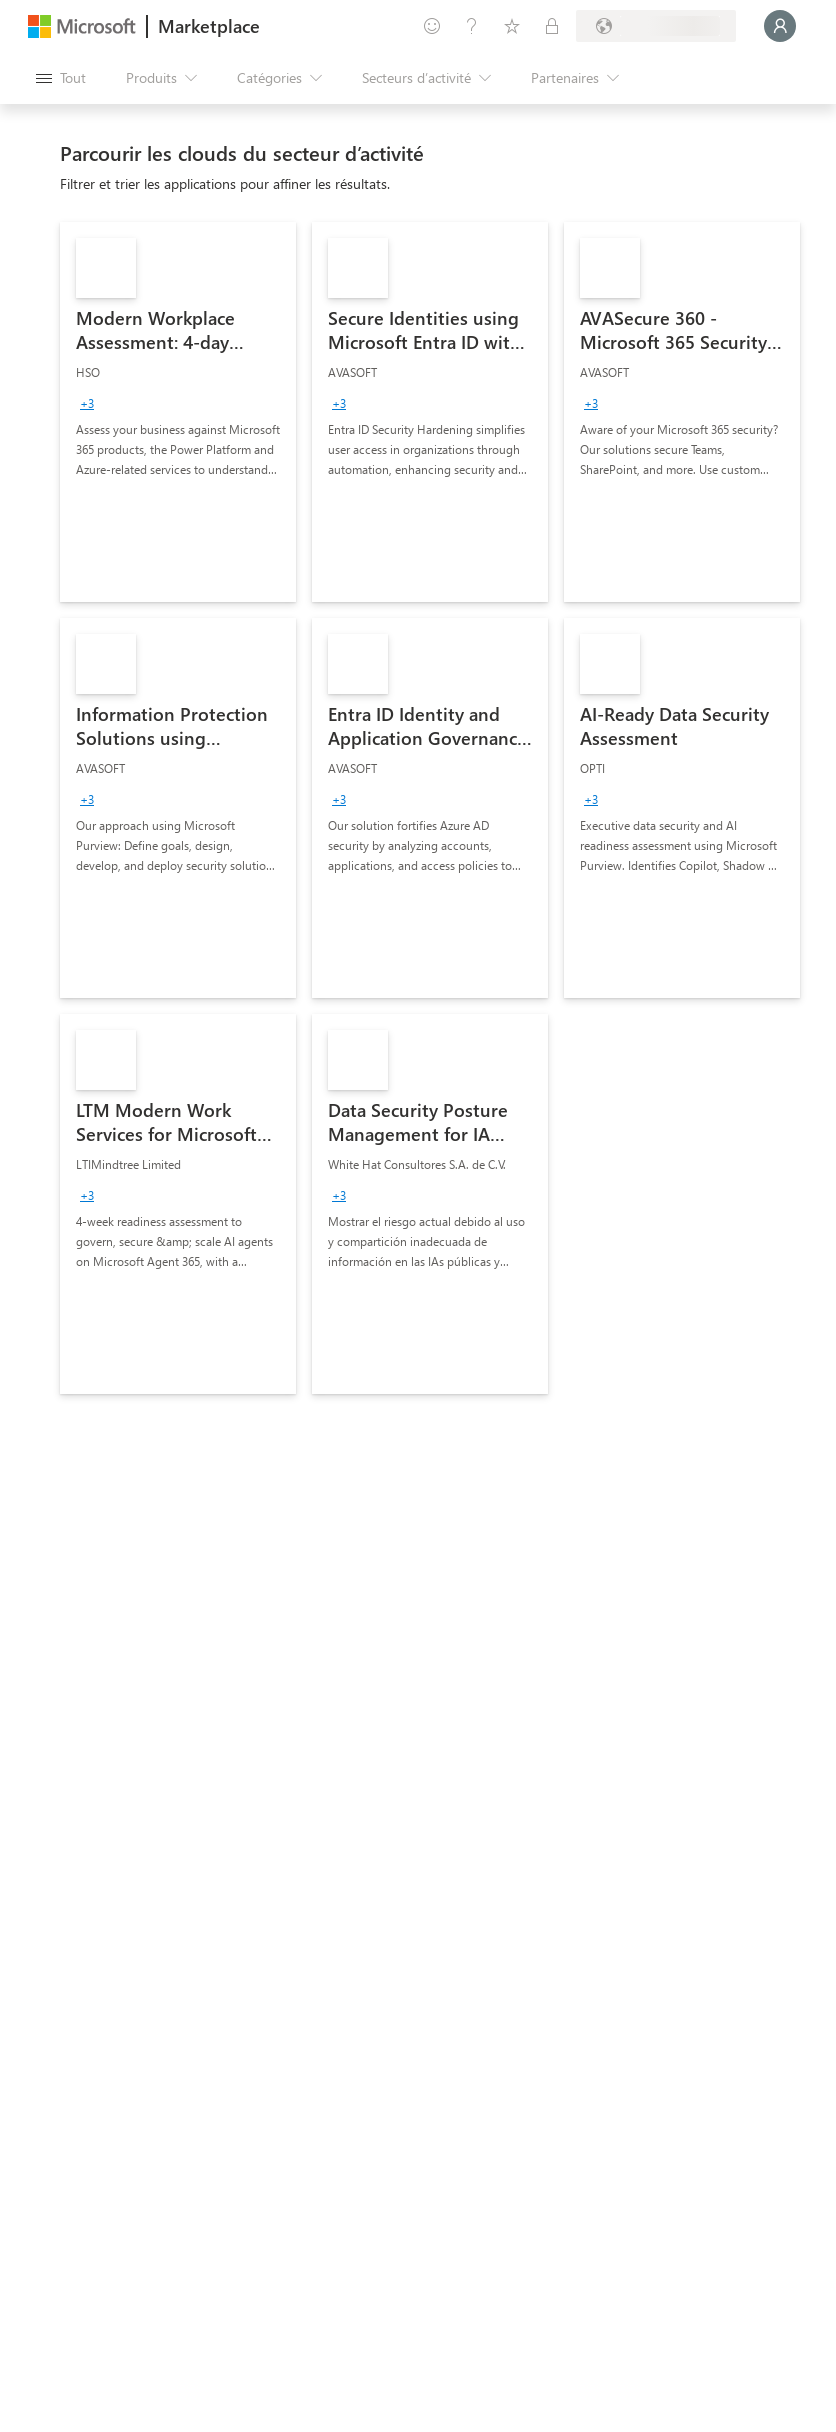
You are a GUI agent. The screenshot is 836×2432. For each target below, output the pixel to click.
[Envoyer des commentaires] (432, 26)
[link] (178, 412)
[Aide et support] (472, 26)
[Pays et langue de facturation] (656, 26)
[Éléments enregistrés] (512, 26)
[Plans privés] (552, 26)
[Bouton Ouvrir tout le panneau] (61, 78)
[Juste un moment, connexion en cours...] (780, 26)
